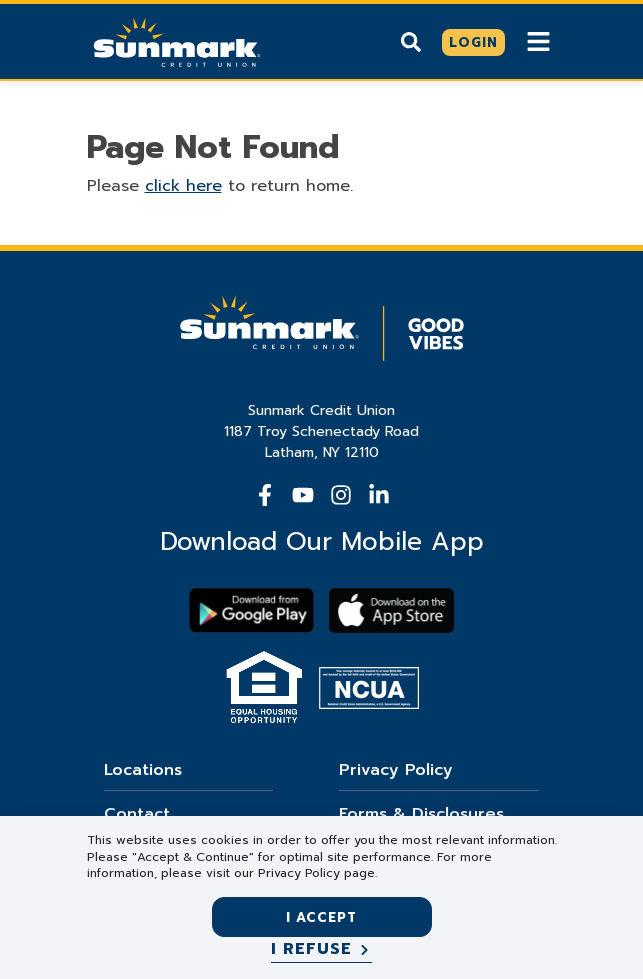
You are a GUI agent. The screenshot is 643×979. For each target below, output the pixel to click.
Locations (143, 770)
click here (183, 186)
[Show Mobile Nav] (538, 41)
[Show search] (411, 42)
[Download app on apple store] (391, 610)
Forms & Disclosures (421, 814)
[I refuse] (321, 950)
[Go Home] (177, 40)
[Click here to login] (473, 43)
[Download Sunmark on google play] (251, 610)
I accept (321, 917)
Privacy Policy (396, 770)
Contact (137, 814)
